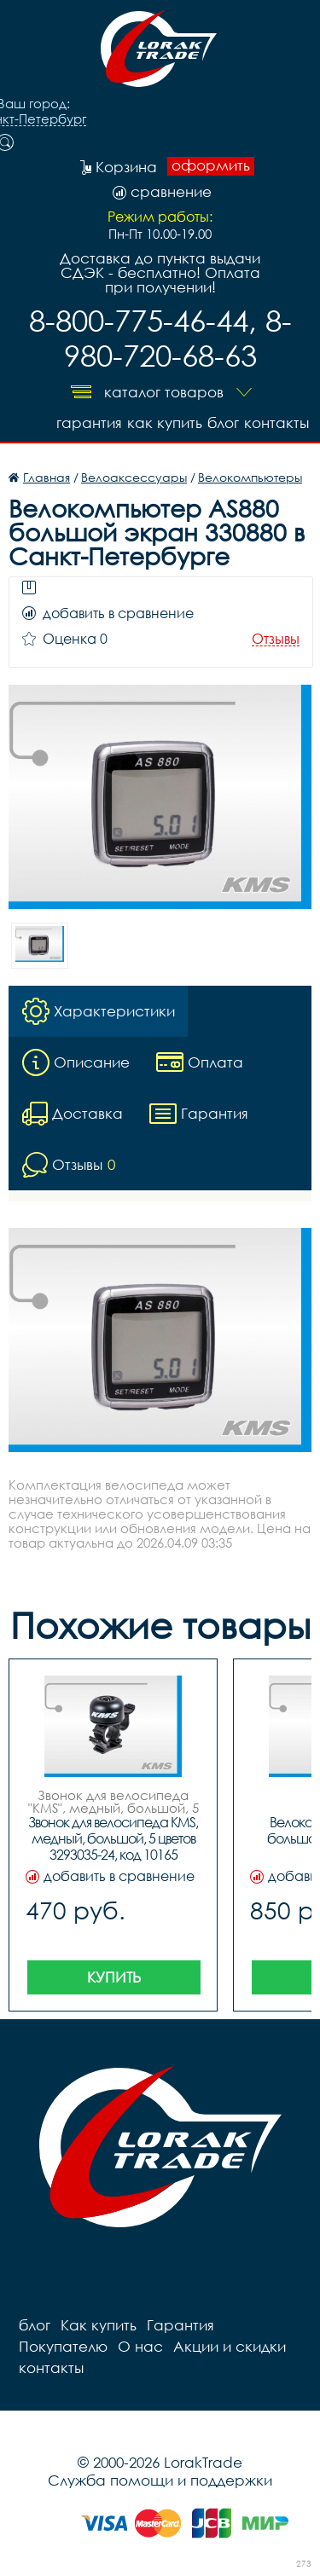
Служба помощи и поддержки (160, 2480)
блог (223, 422)
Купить (114, 1977)
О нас (140, 2346)
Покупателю (63, 2346)
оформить (211, 165)
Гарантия (89, 422)
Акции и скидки (229, 2346)
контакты (276, 422)
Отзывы (276, 639)
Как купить (164, 422)
